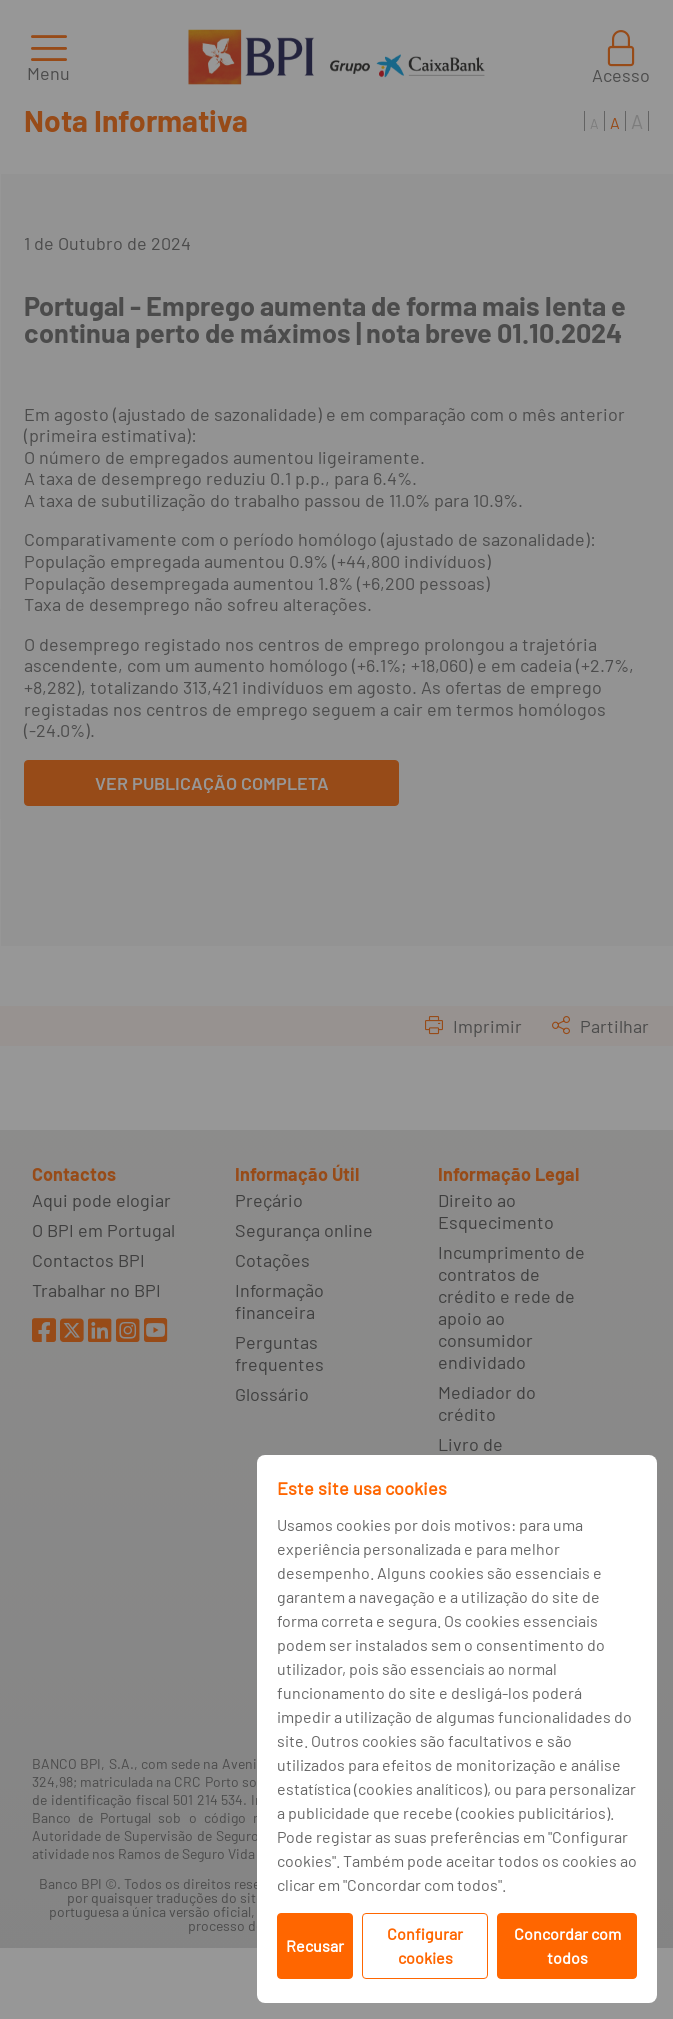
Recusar (315, 1945)
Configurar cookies (425, 1945)
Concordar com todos (567, 1945)
